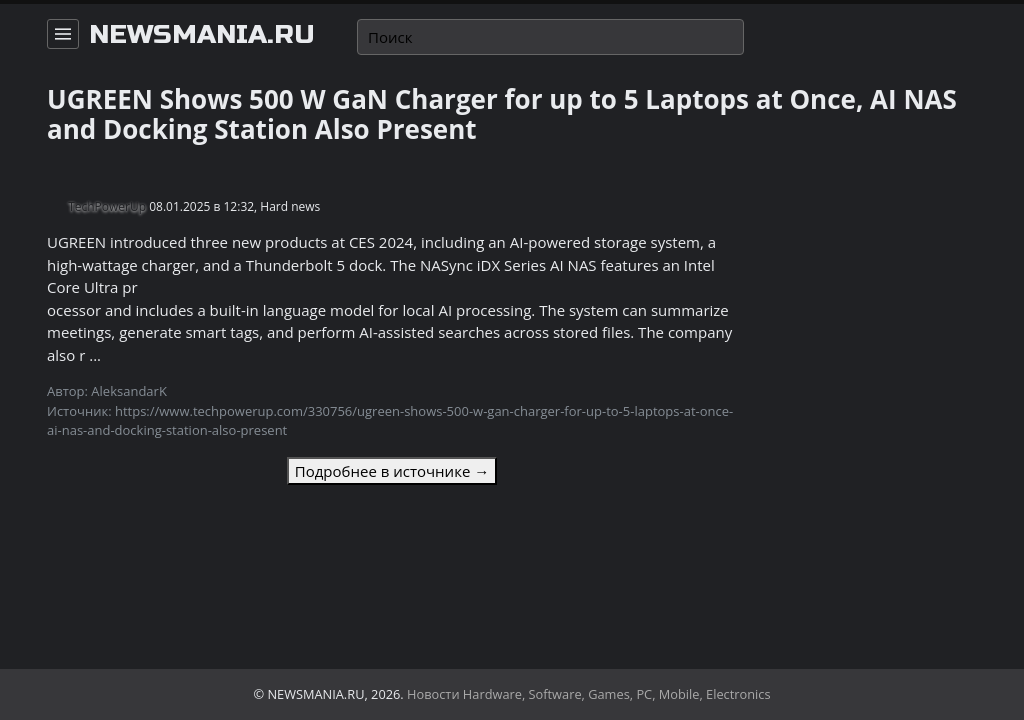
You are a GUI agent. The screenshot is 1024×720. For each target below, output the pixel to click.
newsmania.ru (202, 35)
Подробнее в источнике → (392, 471)
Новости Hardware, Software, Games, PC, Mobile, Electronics (589, 694)
